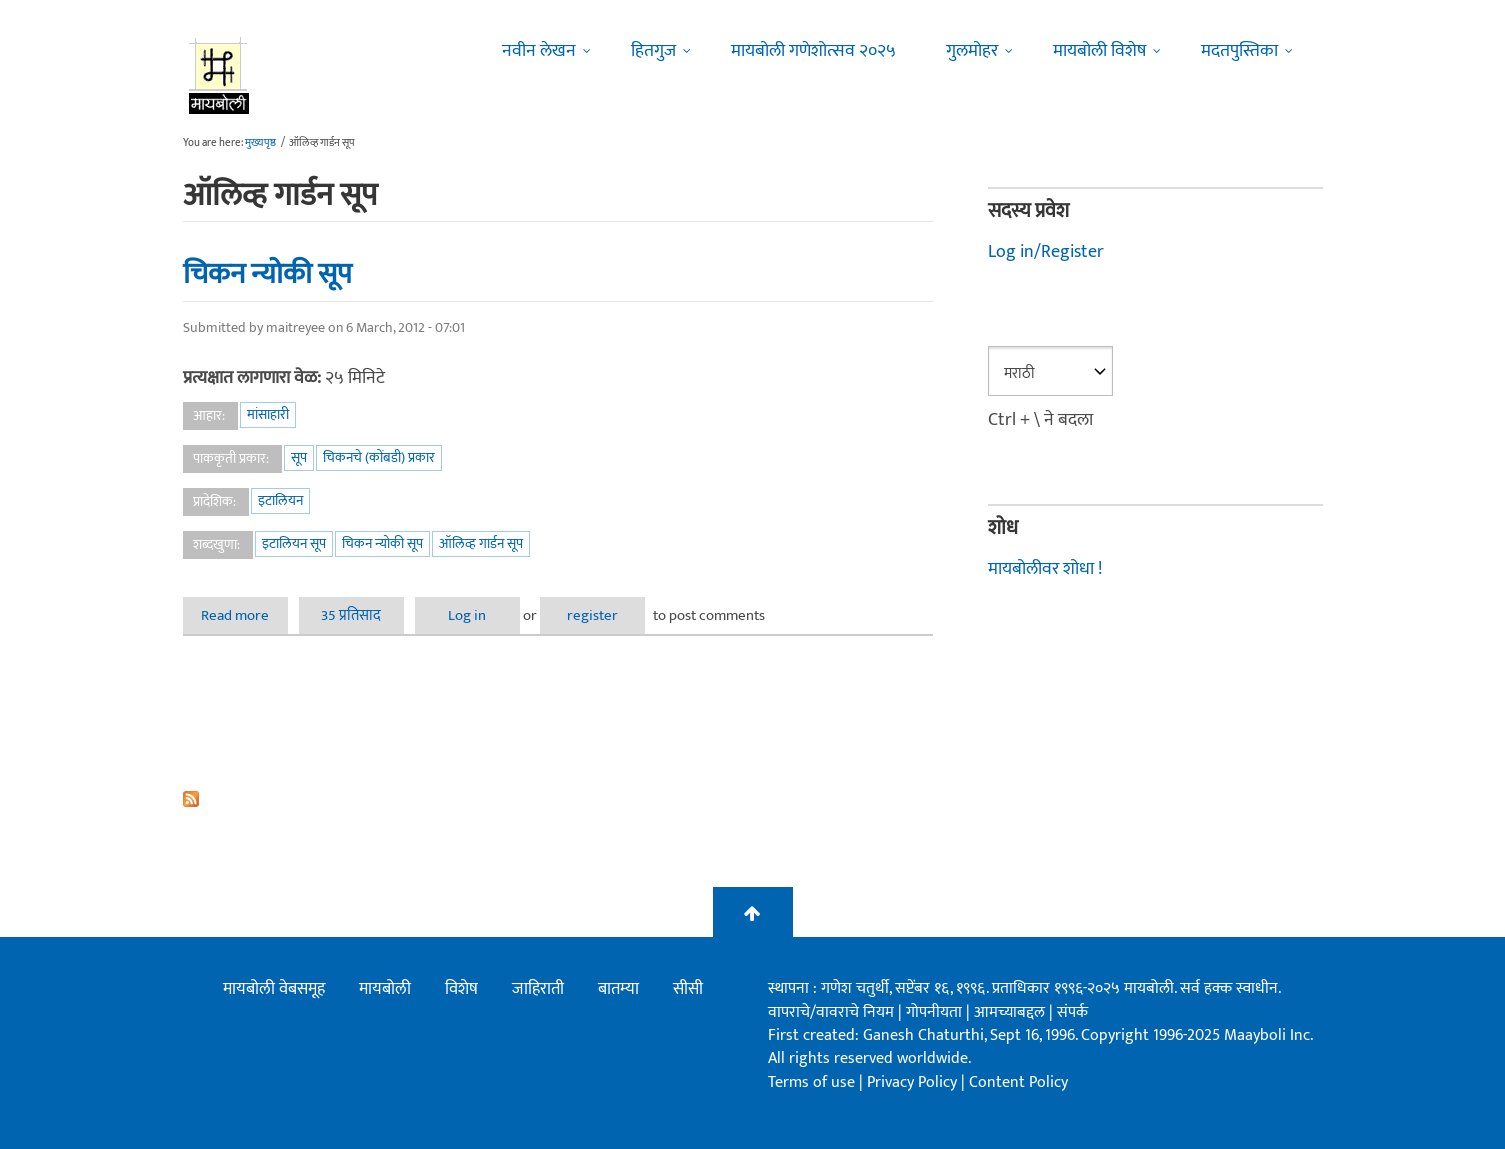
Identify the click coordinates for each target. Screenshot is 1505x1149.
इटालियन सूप (294, 543)
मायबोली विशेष (1099, 51)
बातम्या (618, 989)
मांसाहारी (268, 414)
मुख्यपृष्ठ (260, 143)
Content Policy (1018, 1082)
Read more (244, 615)
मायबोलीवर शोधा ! (1045, 569)
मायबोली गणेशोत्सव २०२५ (813, 51)
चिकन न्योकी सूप (267, 274)
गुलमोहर (972, 51)
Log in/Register (1046, 252)
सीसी (688, 989)
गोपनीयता (936, 1012)
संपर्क (1072, 1012)
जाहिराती (538, 989)
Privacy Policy (914, 1082)
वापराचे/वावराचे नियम (831, 1012)
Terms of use (811, 1082)
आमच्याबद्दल (1011, 1012)
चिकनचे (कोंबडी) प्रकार (379, 457)
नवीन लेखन (539, 51)
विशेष (461, 989)
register (592, 615)
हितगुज (653, 51)
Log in (467, 615)
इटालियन (280, 500)
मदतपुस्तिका (1239, 51)
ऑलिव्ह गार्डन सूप (481, 543)
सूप (299, 457)
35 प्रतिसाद (351, 615)
